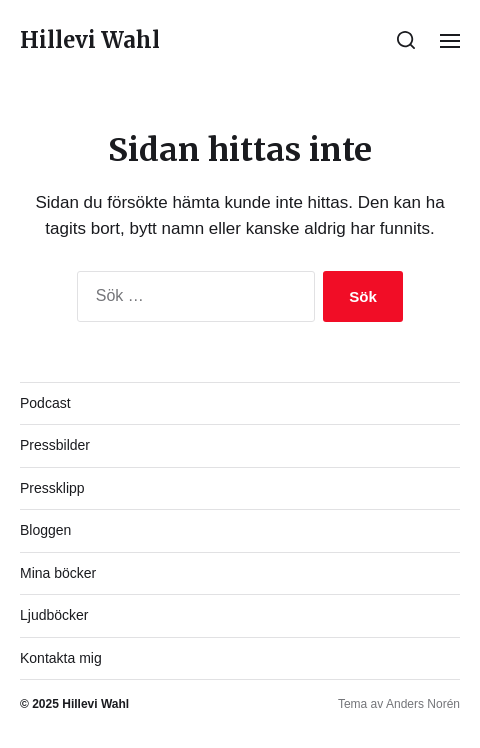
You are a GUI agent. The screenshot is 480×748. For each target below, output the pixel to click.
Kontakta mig (61, 658)
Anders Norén (423, 704)
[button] (406, 40)
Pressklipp (52, 488)
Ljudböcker (54, 615)
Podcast (45, 403)
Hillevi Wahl (90, 40)
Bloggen (45, 530)
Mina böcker (58, 573)
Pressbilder (55, 445)
